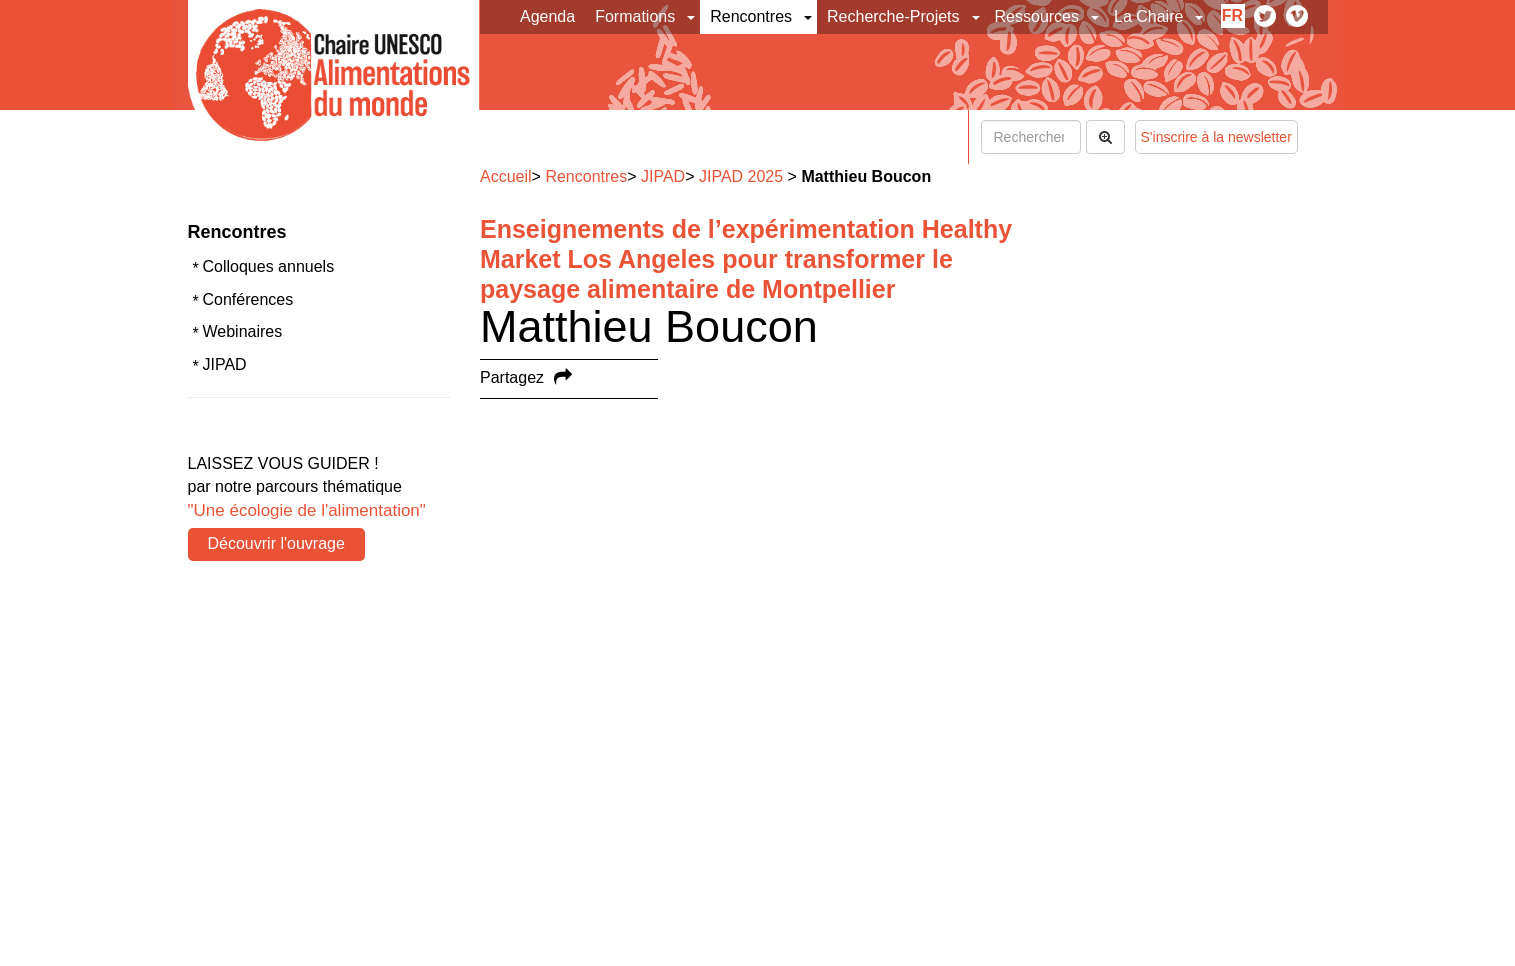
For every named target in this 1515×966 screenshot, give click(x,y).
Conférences (248, 299)
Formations (635, 16)
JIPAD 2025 (741, 176)
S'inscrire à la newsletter (1216, 137)
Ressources (1037, 16)
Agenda (547, 16)
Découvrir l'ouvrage (276, 543)
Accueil (506, 176)
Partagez (512, 377)
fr (1232, 15)
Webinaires (243, 331)
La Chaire (1148, 16)
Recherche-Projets (893, 16)
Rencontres (751, 16)
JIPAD (225, 364)
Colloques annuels (269, 266)
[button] (692, 17)
